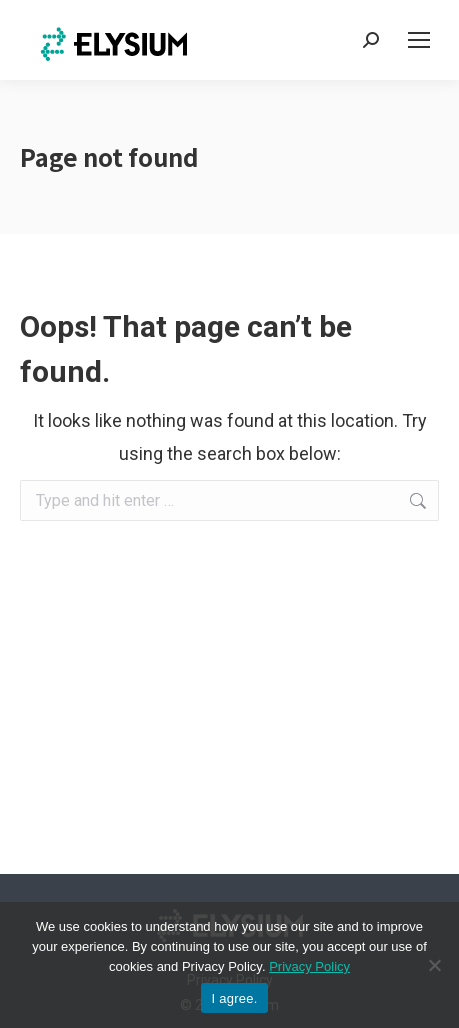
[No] (434, 965)
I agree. (234, 998)
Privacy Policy (309, 966)
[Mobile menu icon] (419, 40)
